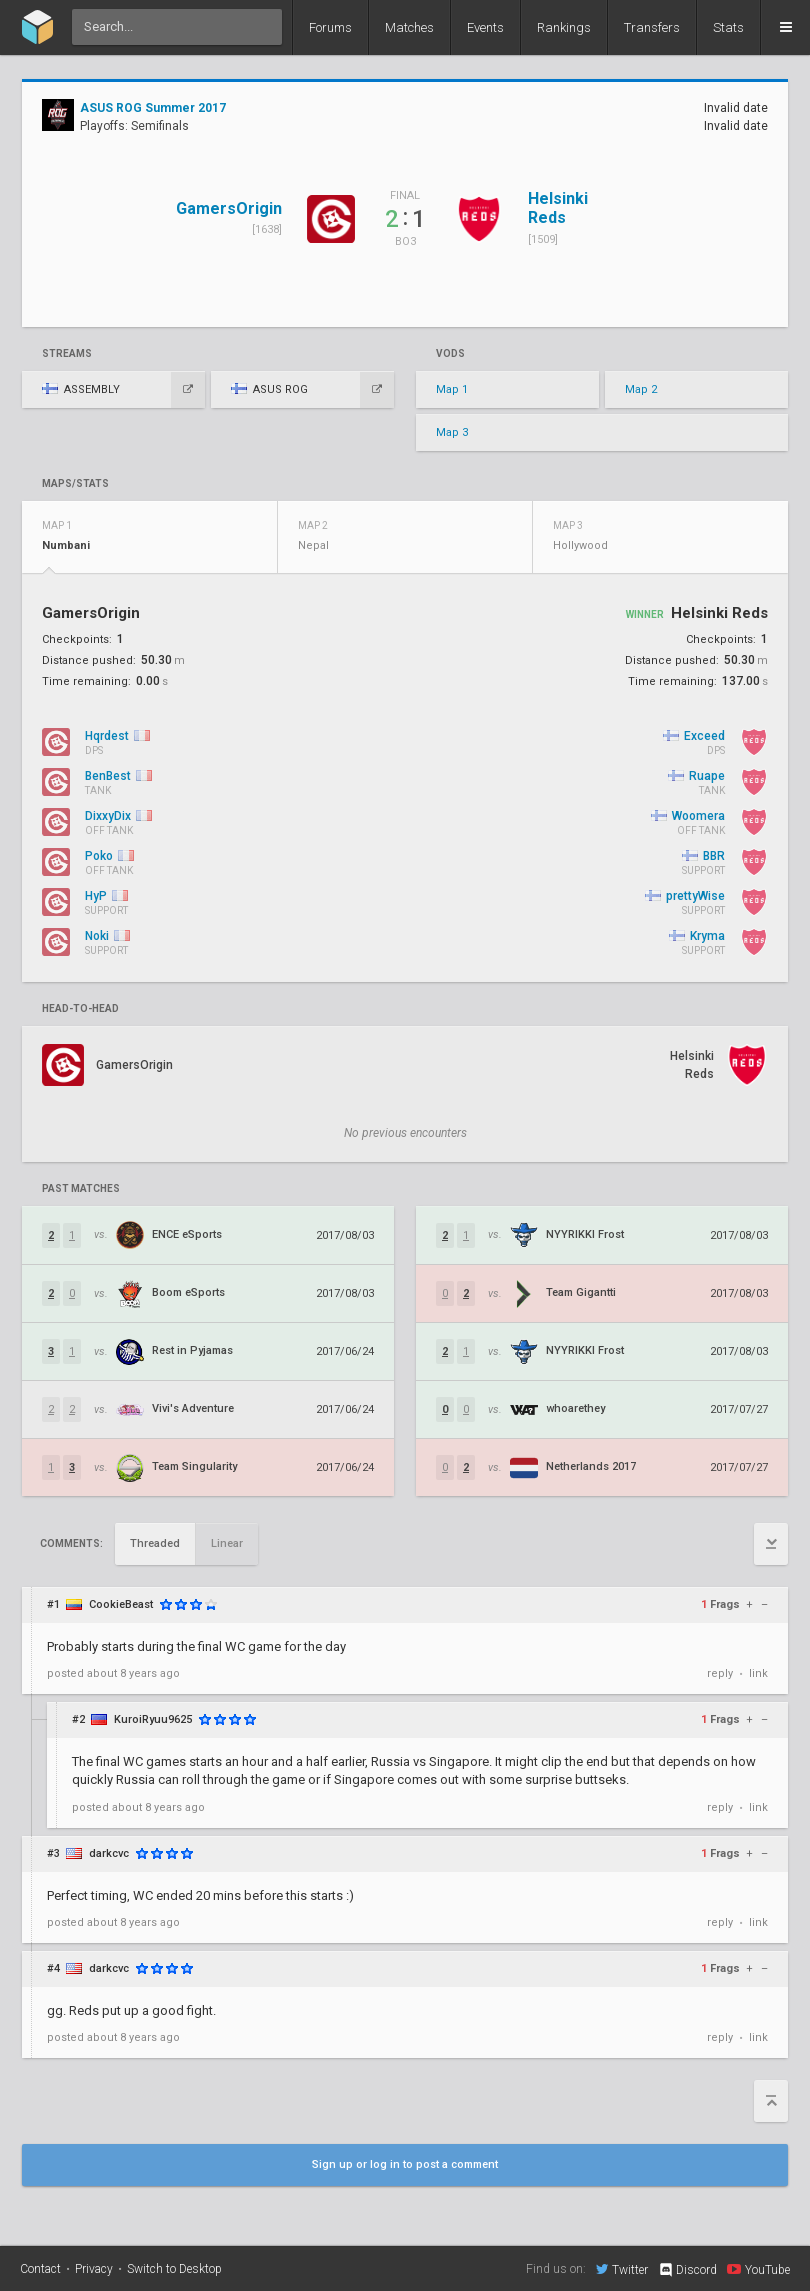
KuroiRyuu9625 (153, 1719)
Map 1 (452, 389)
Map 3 (452, 432)
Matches (409, 27)
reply (720, 1673)
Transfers (652, 27)
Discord (687, 2270)
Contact (40, 2269)
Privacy (94, 2269)
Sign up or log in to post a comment (405, 2164)
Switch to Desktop (174, 2269)
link (758, 1673)
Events (485, 27)
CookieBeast (121, 1604)
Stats (728, 27)
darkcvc (109, 1853)
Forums (330, 27)
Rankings (564, 27)
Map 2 (641, 389)
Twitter (622, 2269)
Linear (227, 1543)
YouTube (758, 2269)
